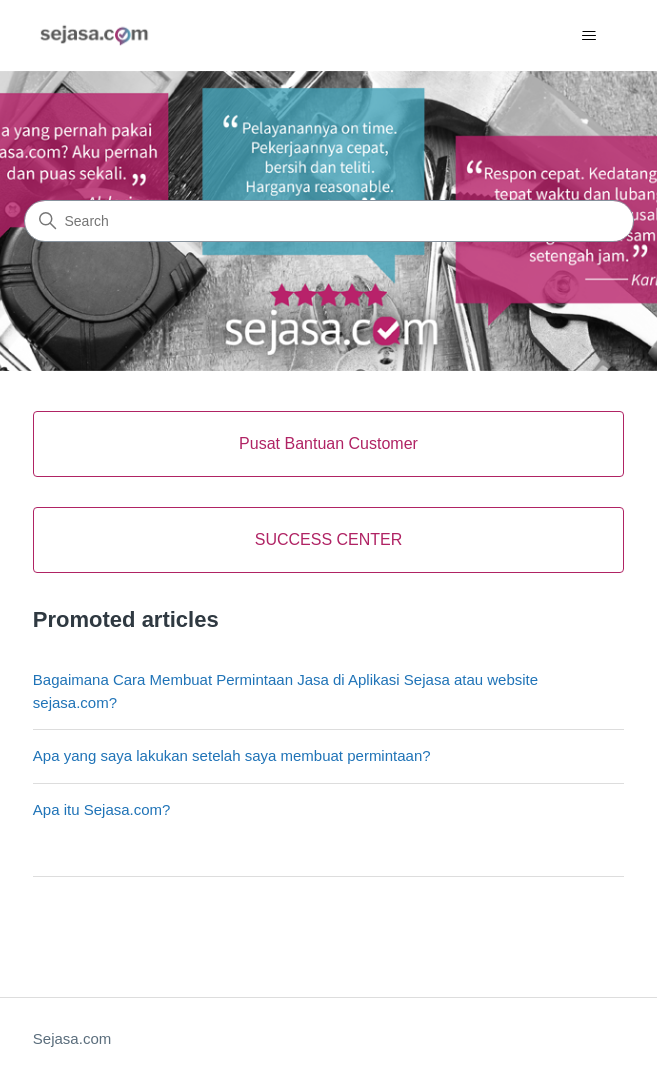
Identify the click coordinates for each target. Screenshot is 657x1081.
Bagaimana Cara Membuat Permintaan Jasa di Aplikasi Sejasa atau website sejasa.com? (285, 691)
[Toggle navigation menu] (588, 36)
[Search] (329, 221)
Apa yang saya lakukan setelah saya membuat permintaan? (232, 755)
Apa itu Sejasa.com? (102, 809)
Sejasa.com (72, 1038)
